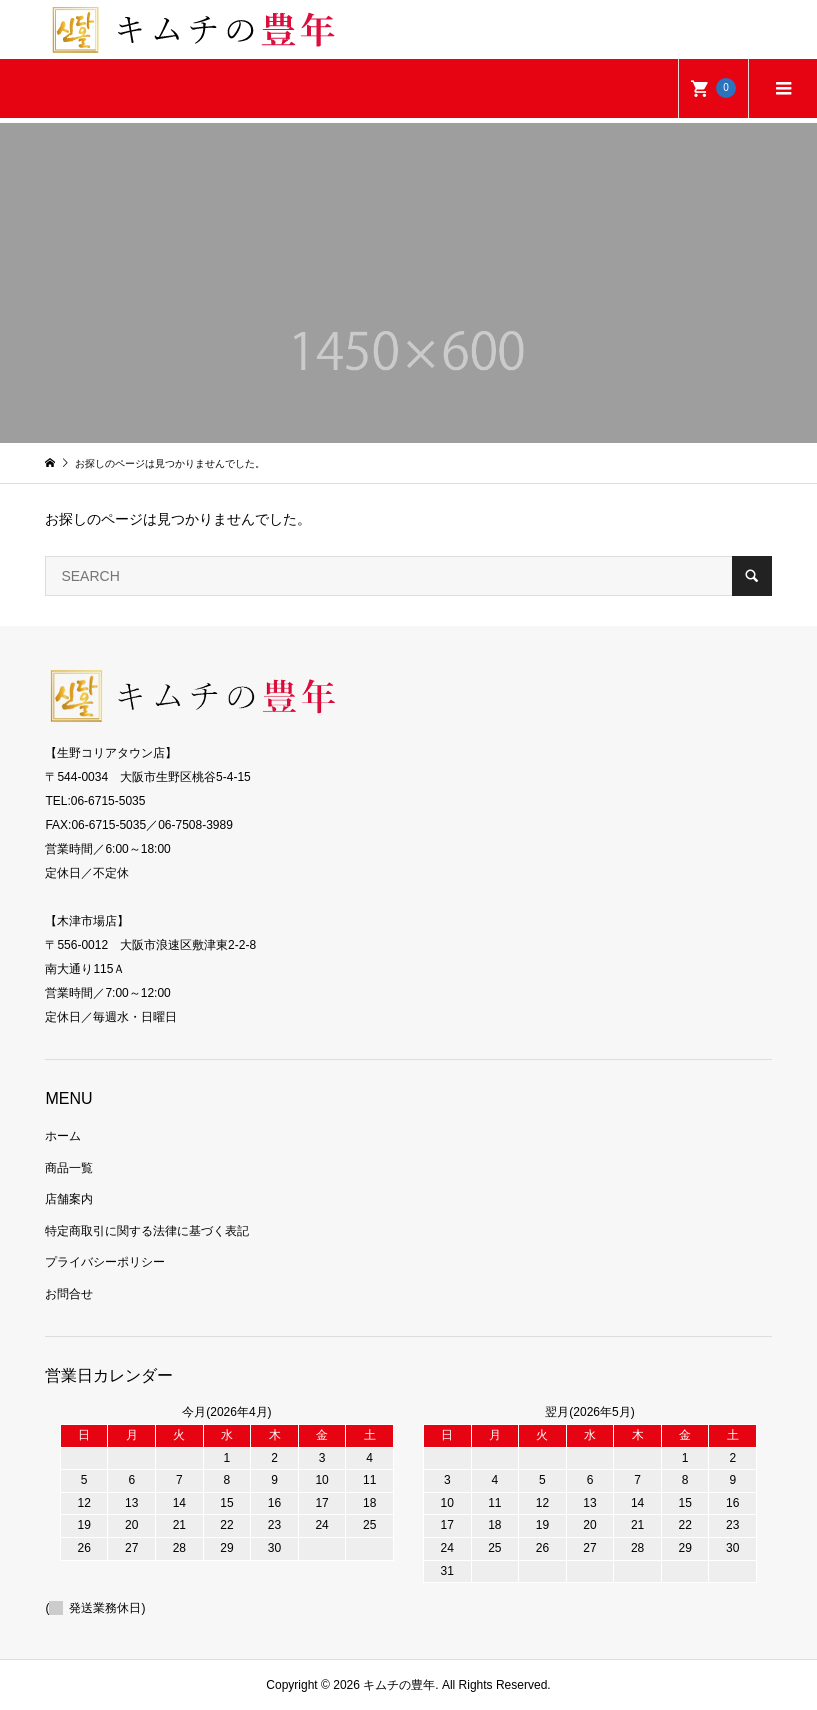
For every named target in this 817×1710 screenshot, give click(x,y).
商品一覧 (69, 1168)
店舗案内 (69, 1199)
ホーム (63, 1136)
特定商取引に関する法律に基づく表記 (147, 1231)
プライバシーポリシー (105, 1262)
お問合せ (69, 1294)
